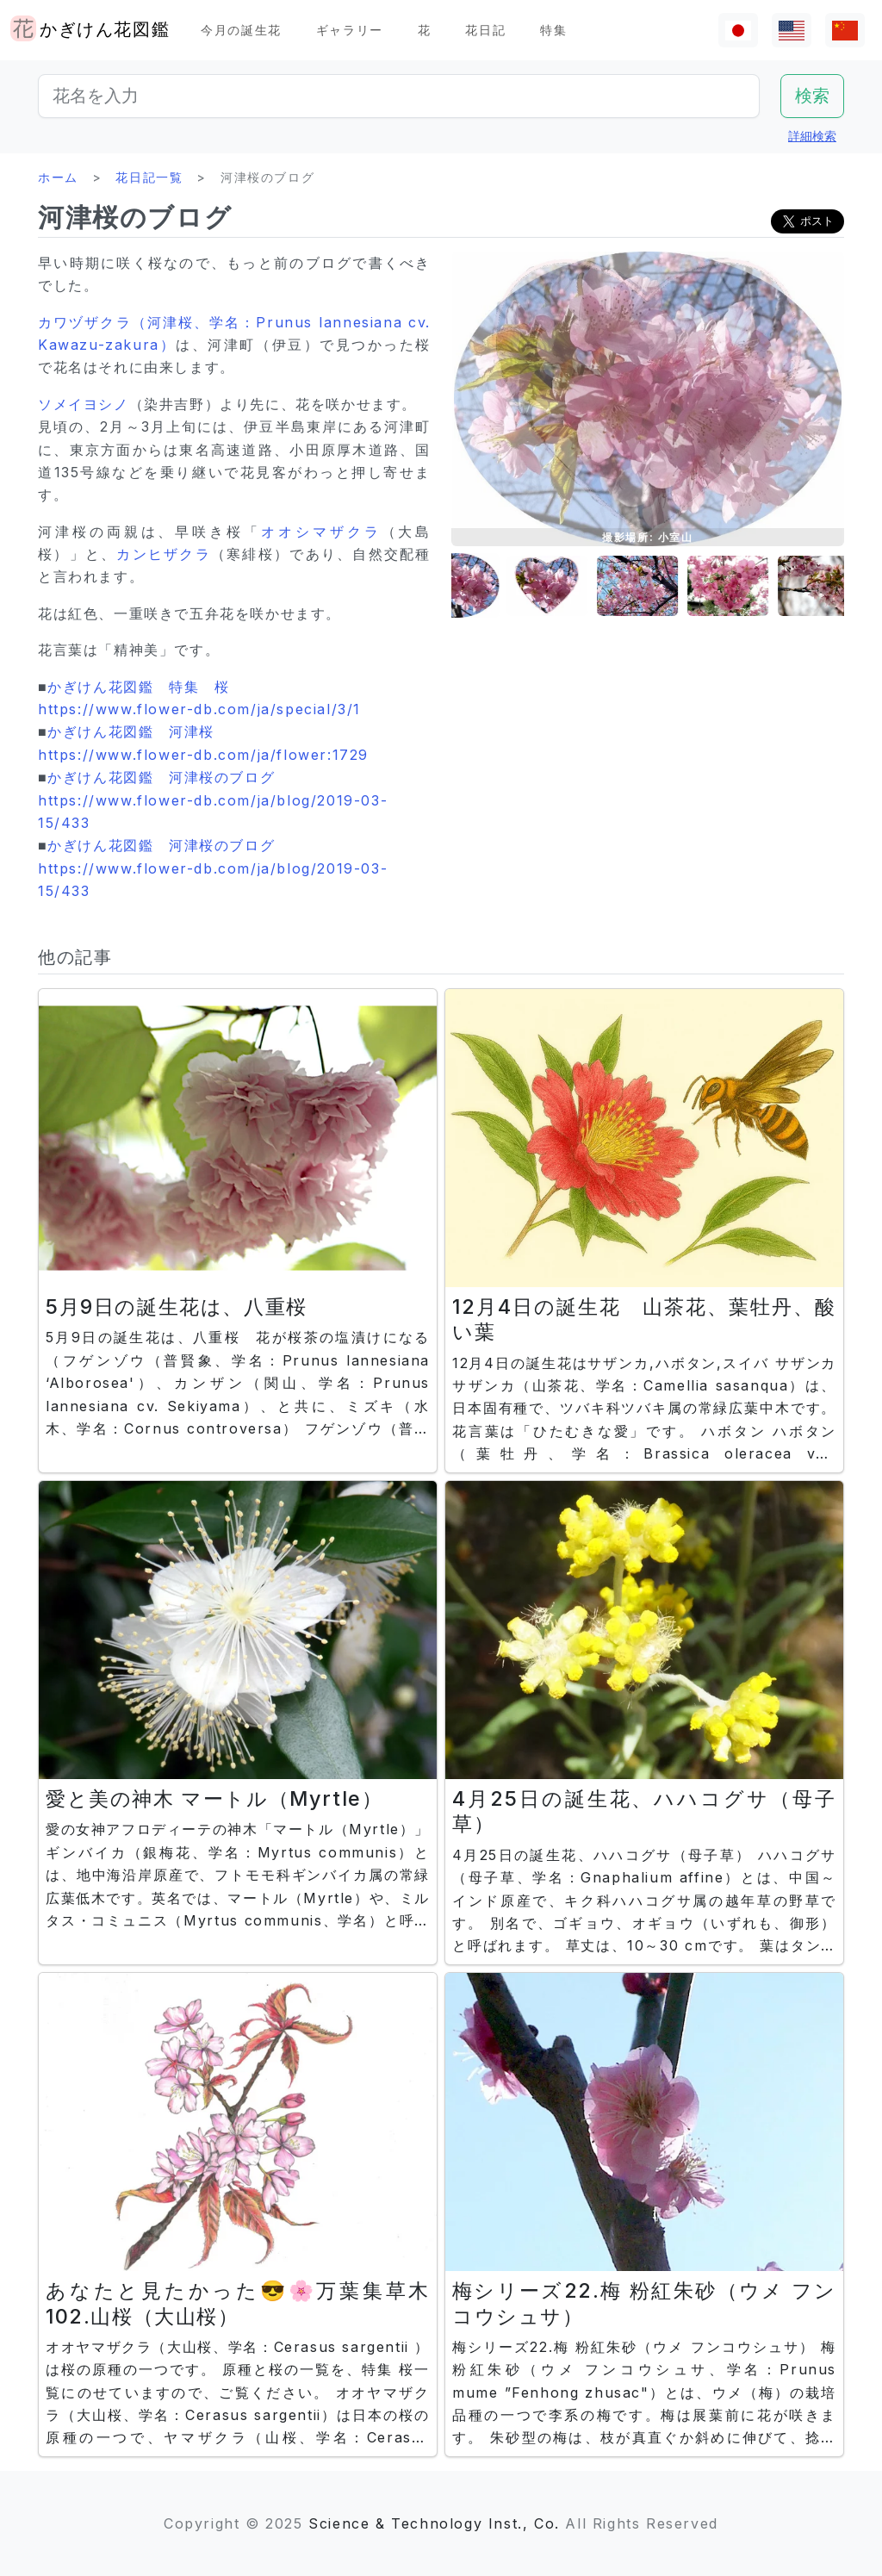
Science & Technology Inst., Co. (434, 2523)
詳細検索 (812, 135)
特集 (553, 29)
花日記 (485, 29)
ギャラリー (349, 29)
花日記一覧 (149, 177)
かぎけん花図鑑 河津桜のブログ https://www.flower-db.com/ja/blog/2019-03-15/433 (213, 799)
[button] (494, 586)
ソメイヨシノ (83, 404)
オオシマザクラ (321, 531)
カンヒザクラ (163, 554)
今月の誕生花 (241, 29)
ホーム (58, 177)
